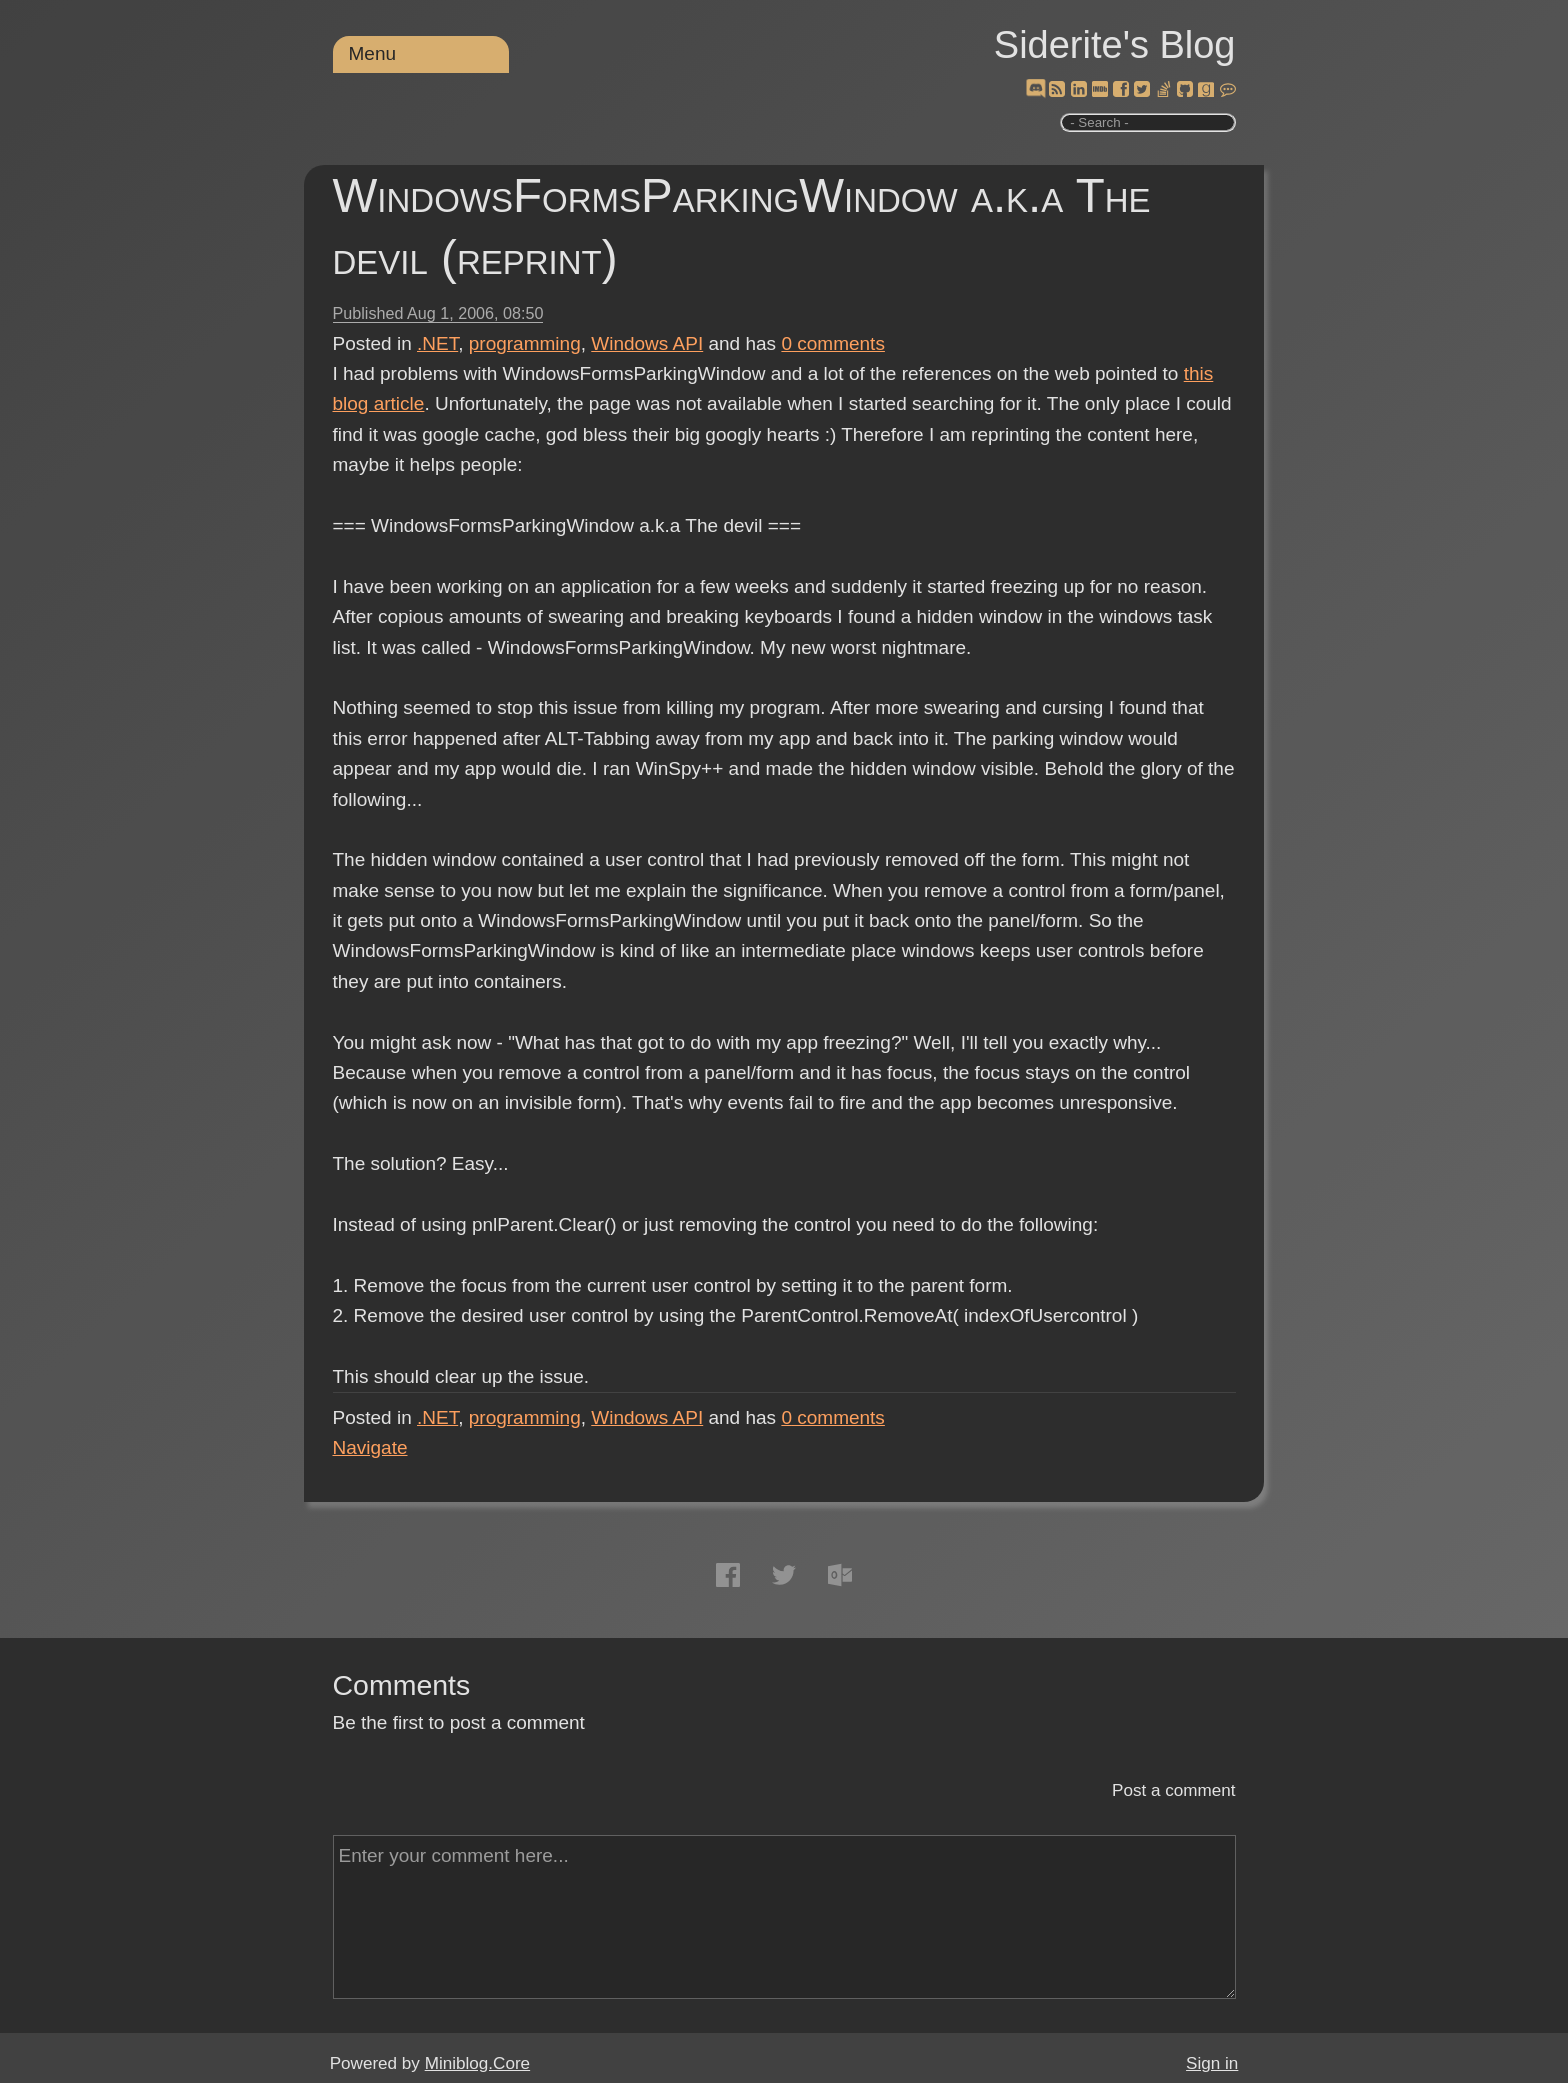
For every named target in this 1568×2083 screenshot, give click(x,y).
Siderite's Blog (1115, 45)
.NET (437, 343)
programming (525, 343)
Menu (373, 53)
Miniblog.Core (477, 2063)
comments (833, 343)
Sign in (1212, 2063)
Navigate (370, 1447)
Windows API (647, 343)
